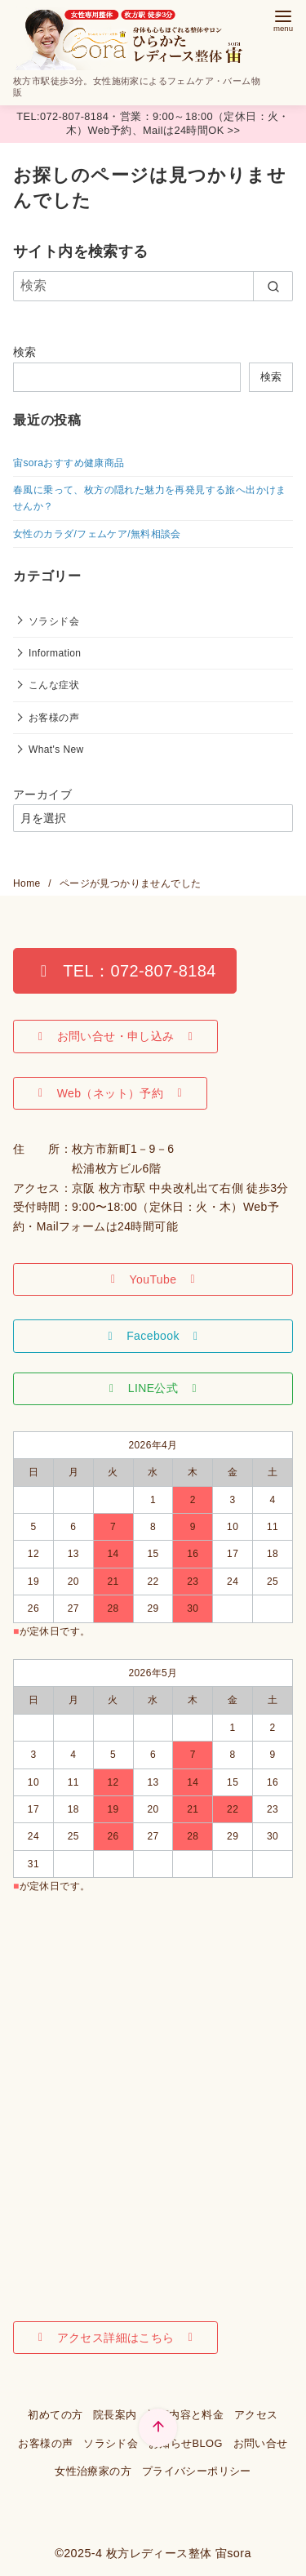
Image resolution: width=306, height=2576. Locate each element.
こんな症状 (54, 685)
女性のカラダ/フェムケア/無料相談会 (97, 534)
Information (55, 653)
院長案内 (115, 2415)
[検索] (153, 285)
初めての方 (55, 2415)
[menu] (283, 19)
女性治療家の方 (93, 2471)
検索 (25, 351)
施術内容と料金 (185, 2415)
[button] (125, 971)
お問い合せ (260, 2443)
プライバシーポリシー (196, 2471)
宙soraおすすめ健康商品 (69, 463)
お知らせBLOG (186, 2443)
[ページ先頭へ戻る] (158, 2428)
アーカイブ (42, 794)
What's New (56, 749)
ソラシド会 (54, 621)
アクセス (256, 2415)
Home (28, 883)
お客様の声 (54, 717)
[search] (273, 285)
